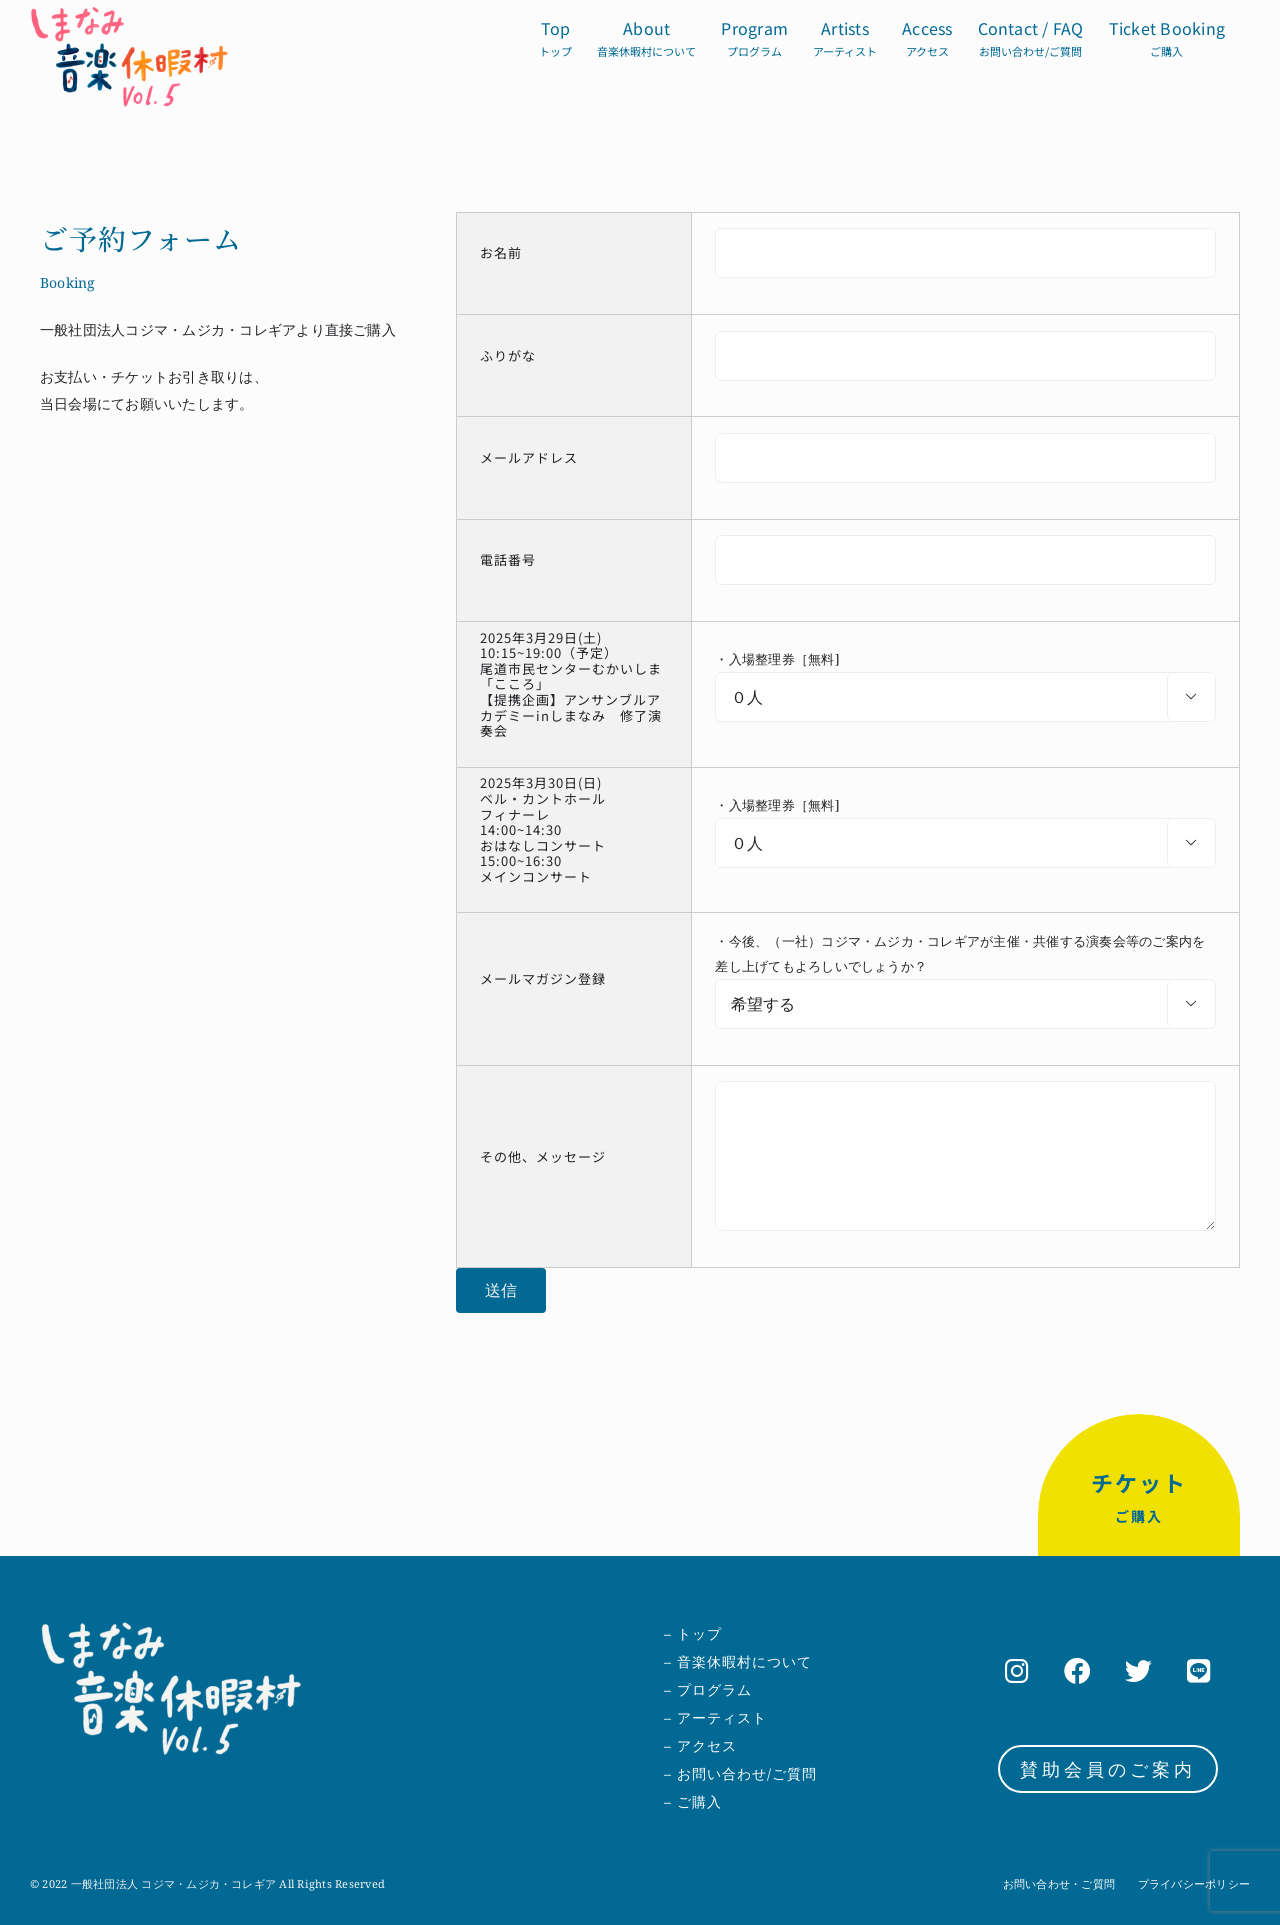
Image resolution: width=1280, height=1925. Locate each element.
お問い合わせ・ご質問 (1059, 1883)
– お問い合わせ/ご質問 (740, 1773)
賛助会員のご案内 (1108, 1769)
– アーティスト (715, 1717)
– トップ (693, 1633)
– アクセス (700, 1745)
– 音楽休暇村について (738, 1661)
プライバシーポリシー (1194, 1883)
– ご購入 (693, 1801)
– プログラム (708, 1689)
